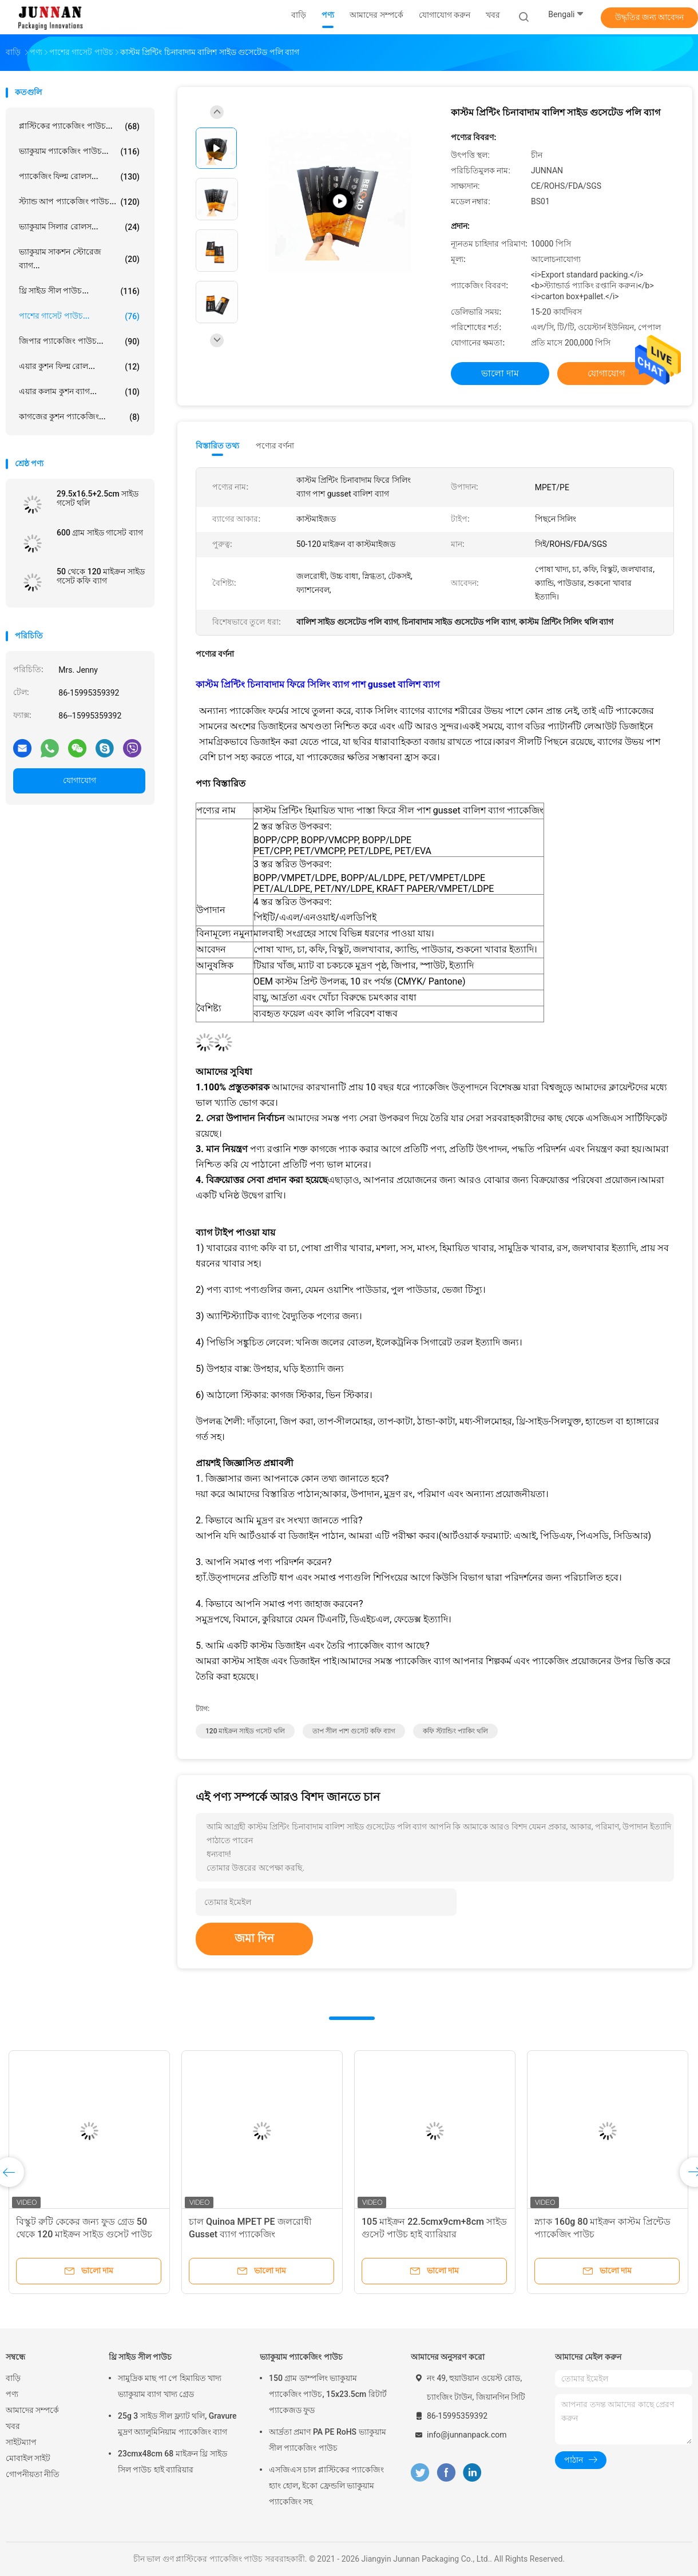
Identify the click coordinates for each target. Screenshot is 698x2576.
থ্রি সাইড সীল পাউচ (140, 2356)
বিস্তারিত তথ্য (218, 445)
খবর (13, 2426)
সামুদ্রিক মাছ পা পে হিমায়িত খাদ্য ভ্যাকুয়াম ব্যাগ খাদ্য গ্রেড (169, 2386)
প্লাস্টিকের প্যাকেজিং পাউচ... (79, 126)
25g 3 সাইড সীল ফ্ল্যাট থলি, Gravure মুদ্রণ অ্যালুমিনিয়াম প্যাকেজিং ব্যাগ (177, 2423)
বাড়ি (13, 2378)
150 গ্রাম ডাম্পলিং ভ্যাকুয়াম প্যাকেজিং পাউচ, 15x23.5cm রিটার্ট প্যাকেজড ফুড (328, 2394)
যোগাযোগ (79, 780)
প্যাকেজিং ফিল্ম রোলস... (79, 176)
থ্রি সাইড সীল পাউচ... (79, 291)
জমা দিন (254, 1938)
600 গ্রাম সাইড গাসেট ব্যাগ (100, 532)
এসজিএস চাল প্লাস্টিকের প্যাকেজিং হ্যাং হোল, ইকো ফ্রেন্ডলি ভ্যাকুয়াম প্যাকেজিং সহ (326, 2485)
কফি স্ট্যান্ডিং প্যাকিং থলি (455, 1731)
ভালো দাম (500, 373)
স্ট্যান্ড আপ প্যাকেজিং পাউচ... (79, 202)
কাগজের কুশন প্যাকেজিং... (79, 417)
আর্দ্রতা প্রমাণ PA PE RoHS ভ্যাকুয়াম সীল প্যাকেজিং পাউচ (327, 2439)
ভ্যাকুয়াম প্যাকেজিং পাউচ (301, 2356)
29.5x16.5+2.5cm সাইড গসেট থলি (97, 498)
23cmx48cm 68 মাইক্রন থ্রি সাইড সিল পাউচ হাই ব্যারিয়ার (172, 2461)
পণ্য (12, 2394)
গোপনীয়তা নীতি (33, 2474)
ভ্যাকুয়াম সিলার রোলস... (79, 227)
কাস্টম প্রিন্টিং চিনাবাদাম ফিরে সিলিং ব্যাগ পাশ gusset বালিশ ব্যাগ (317, 684)
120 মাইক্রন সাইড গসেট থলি (245, 1731)
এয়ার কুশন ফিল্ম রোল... (79, 366)
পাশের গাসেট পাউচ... (79, 316)
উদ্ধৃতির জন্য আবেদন (649, 17)
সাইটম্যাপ (21, 2442)
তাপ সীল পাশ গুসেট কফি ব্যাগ (353, 1731)
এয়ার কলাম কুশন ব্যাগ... (79, 392)
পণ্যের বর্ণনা (275, 445)
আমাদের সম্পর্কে (32, 2410)
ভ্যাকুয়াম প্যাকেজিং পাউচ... (79, 151)
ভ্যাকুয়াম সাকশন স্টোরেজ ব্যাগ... (79, 258)
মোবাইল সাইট (28, 2458)
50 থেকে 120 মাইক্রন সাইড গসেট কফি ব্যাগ (101, 576)
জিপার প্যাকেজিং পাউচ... (79, 341)
